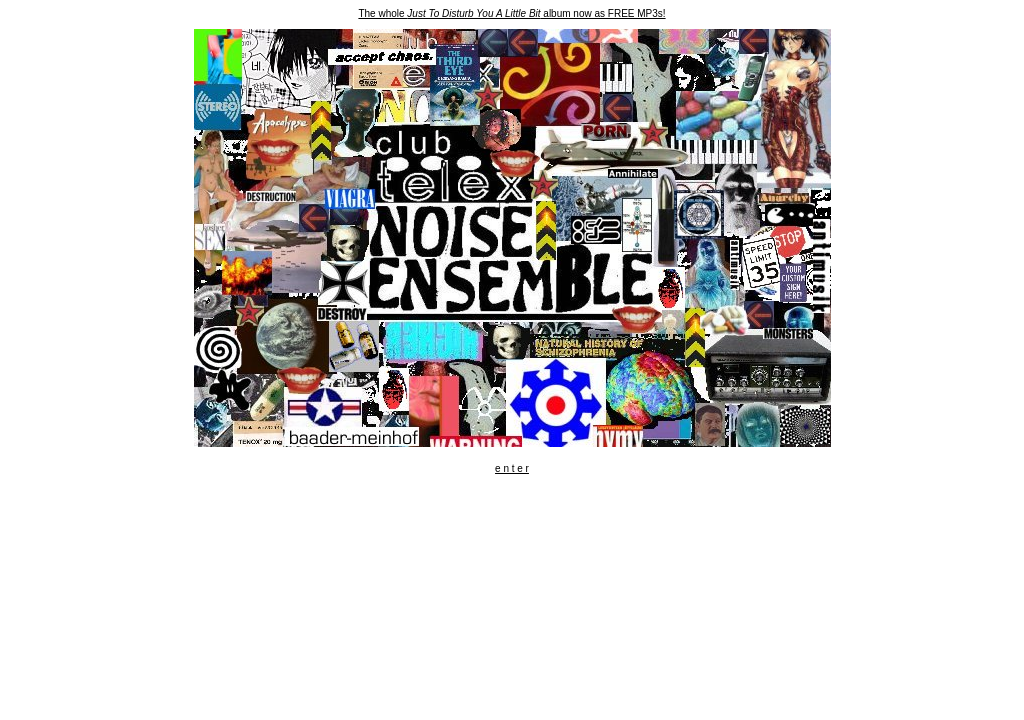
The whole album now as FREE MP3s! (511, 13)
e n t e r (512, 468)
